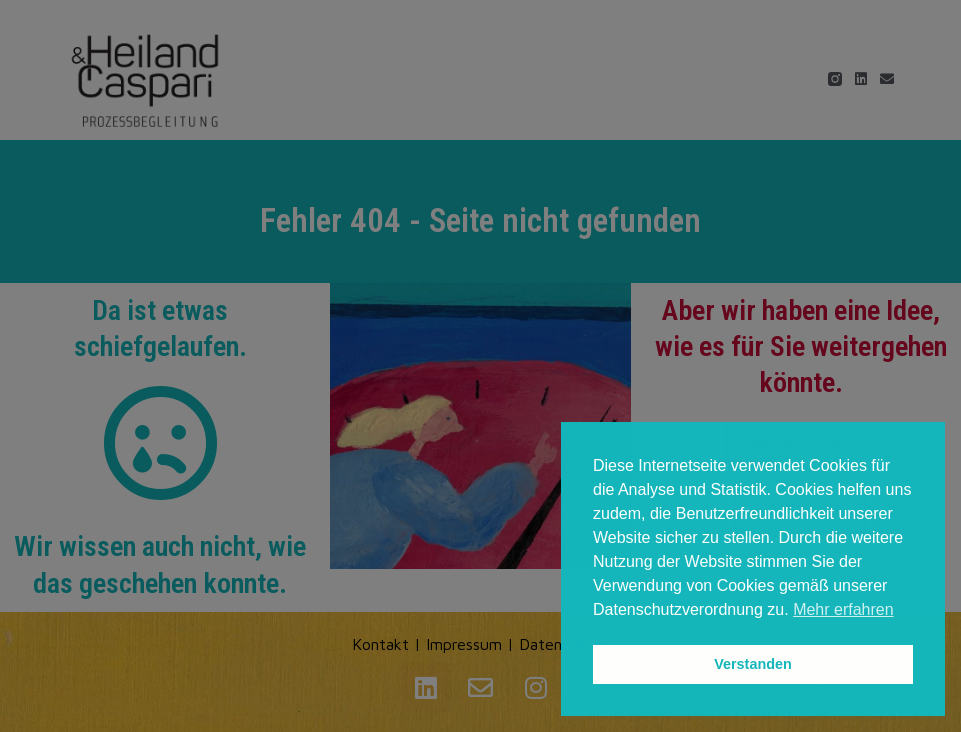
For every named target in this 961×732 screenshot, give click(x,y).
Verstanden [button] (753, 664)
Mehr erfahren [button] (843, 609)
